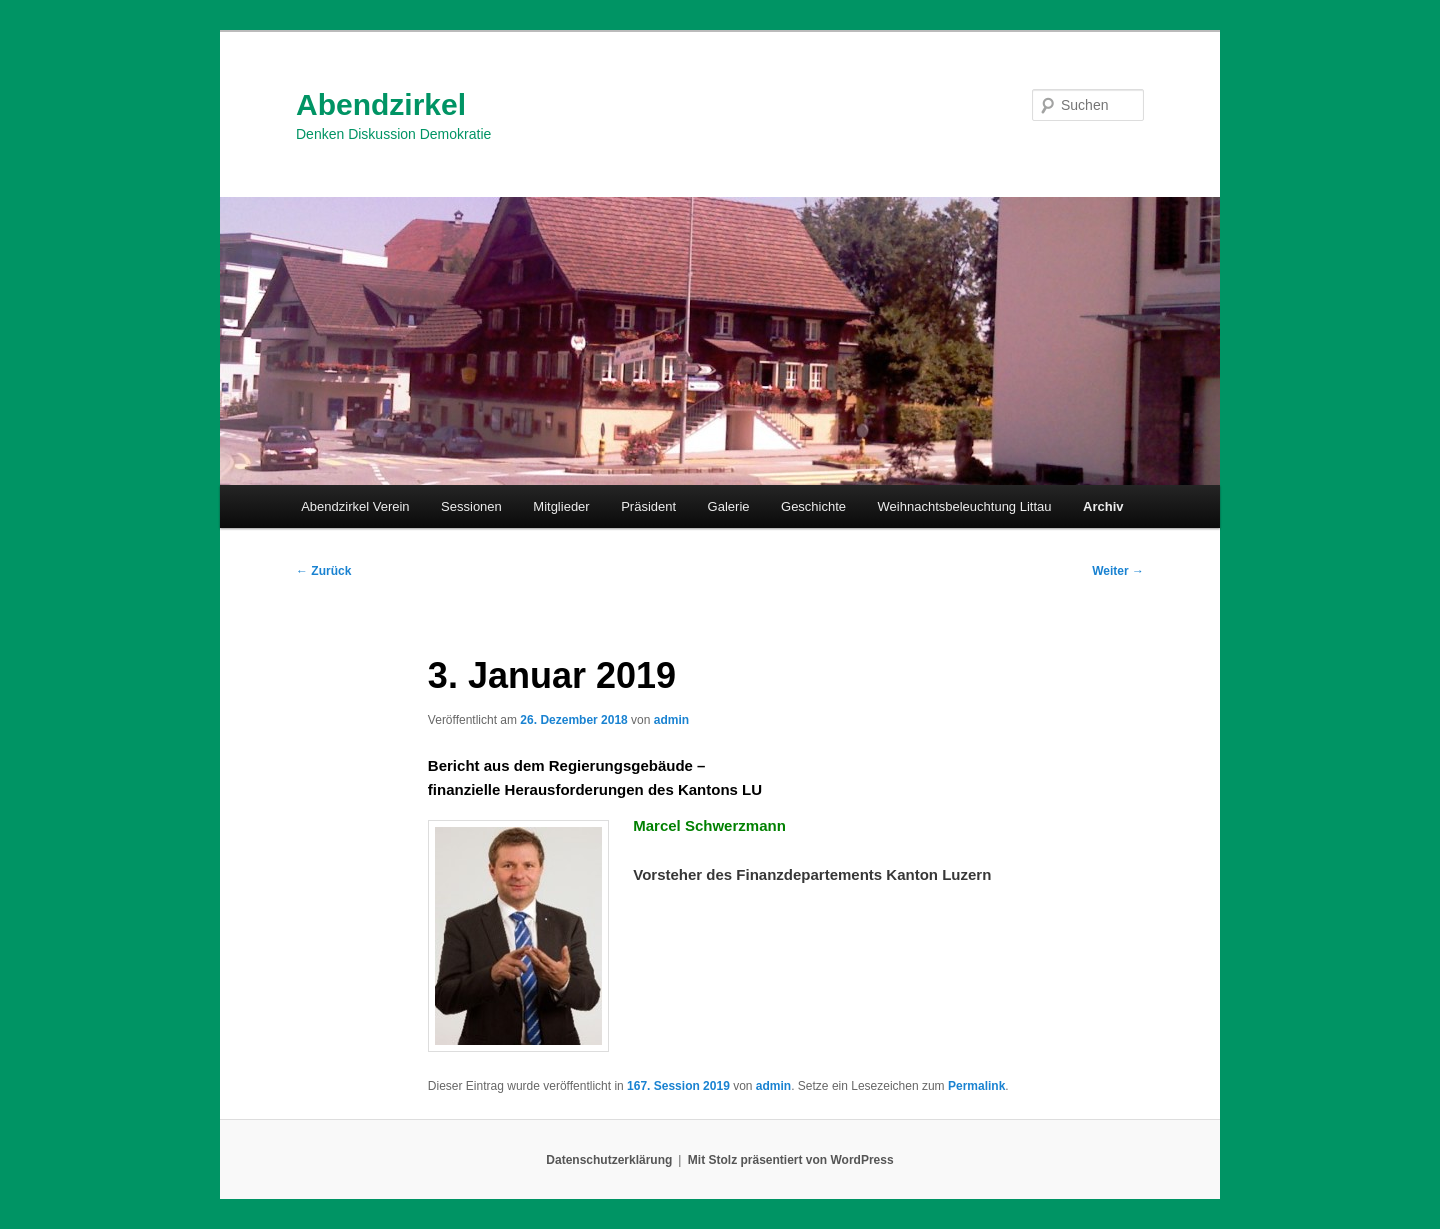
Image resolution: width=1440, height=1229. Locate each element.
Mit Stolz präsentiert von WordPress (791, 1160)
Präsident (648, 506)
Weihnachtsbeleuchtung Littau (965, 506)
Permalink (976, 1086)
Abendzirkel (381, 104)
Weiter (1118, 571)
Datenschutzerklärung (609, 1160)
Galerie (729, 506)
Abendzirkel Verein (355, 506)
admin (671, 720)
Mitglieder (561, 506)
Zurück (323, 571)
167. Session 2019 (678, 1086)
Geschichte (813, 506)
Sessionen (471, 506)
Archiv (1103, 506)
